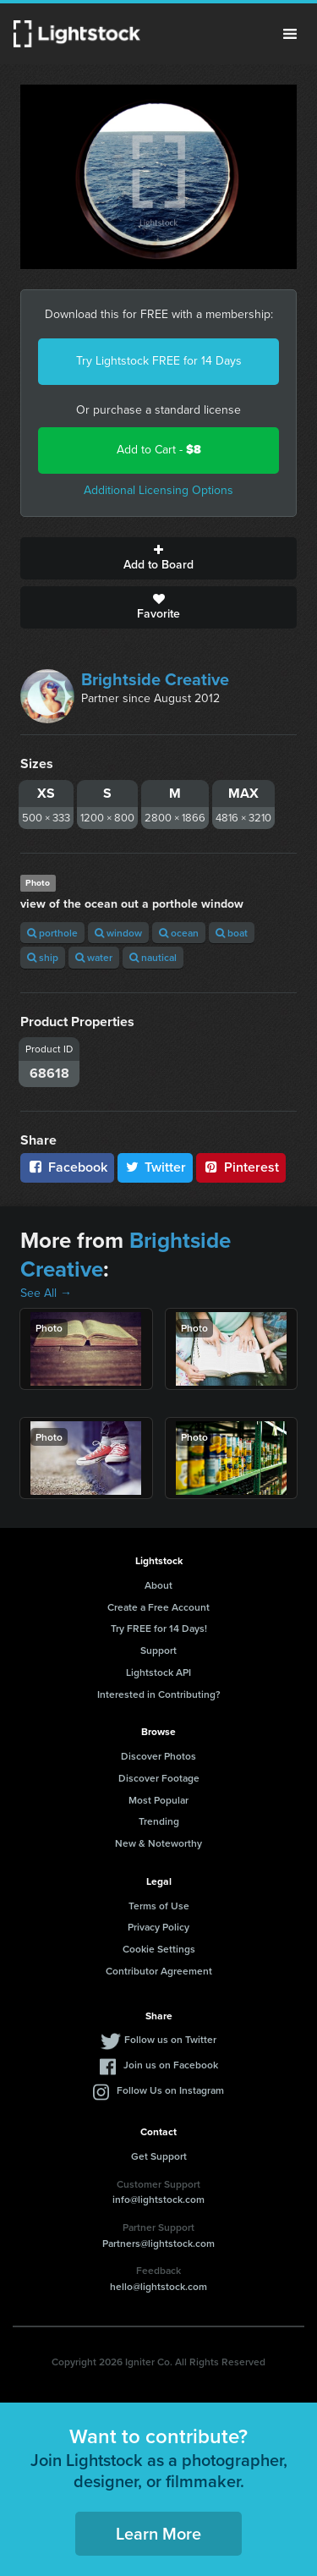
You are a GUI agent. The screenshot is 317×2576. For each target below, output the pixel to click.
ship (42, 957)
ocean (179, 932)
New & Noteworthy (158, 1843)
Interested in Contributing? (159, 1694)
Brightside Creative (155, 679)
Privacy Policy (158, 1927)
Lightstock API (158, 1672)
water (93, 957)
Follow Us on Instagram (170, 2090)
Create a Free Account (158, 1607)
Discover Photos (158, 1756)
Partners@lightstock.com (158, 2243)
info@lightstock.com (158, 2199)
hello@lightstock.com (158, 2286)
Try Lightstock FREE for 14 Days (159, 361)
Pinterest (241, 1167)
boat (232, 932)
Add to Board (158, 558)
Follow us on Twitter (170, 2039)
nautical (153, 957)
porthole (52, 932)
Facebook (67, 1167)
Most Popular (158, 1800)
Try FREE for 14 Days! (159, 1628)
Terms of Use (158, 1905)
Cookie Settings (159, 1949)
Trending (159, 1821)
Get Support (159, 2156)
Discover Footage (158, 1778)
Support (158, 1650)
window (118, 932)
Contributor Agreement (159, 1971)
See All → (46, 1293)
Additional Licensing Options (158, 490)
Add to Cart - (159, 450)
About (158, 1585)
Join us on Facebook (170, 2064)
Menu (289, 33)
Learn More (158, 2533)
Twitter (155, 1167)
